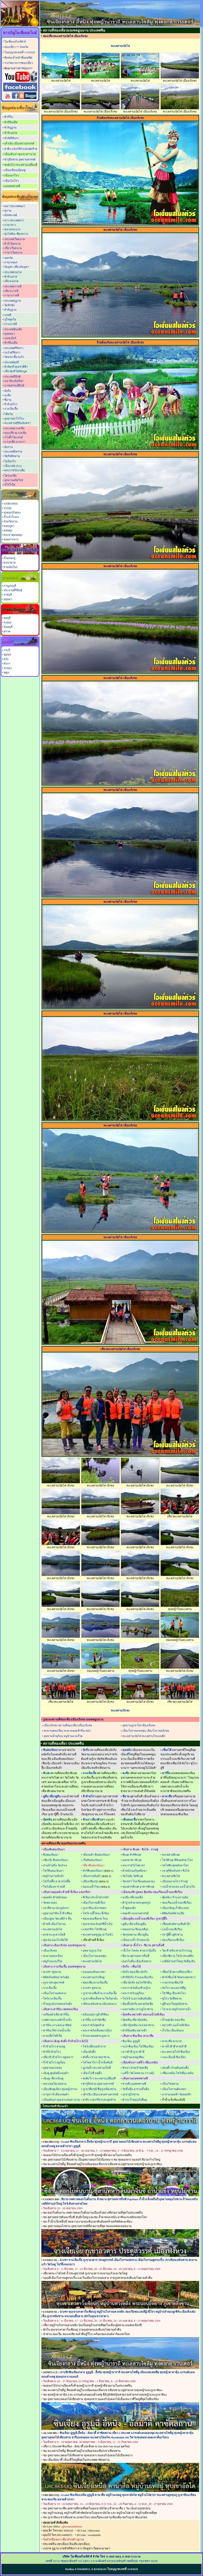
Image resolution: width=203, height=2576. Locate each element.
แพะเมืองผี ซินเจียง (174, 2057)
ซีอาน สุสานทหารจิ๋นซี (135, 1956)
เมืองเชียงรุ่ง (90, 1881)
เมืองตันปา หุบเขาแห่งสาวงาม (61, 2099)
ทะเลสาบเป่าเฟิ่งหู (93, 1977)
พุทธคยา (9, 333)
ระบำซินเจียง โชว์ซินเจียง (138, 2046)
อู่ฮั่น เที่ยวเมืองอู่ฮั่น (134, 1924)
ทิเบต (46, 1773)
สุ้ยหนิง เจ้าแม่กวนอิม (175, 1897)
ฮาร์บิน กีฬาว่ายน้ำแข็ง (57, 2030)
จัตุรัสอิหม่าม (12, 456)
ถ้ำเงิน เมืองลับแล (173, 2030)
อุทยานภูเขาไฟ (92, 1950)
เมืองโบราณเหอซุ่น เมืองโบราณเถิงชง (145, 1730)
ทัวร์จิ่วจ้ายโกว (52, 2051)
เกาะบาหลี (10, 324)
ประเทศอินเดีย (13, 329)
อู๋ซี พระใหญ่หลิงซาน (174, 2003)
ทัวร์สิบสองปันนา (93, 1870)
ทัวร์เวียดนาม (12, 243)
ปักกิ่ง (7, 390)
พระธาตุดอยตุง (13, 534)
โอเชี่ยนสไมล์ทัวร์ (15, 41)
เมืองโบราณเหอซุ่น (94, 1956)
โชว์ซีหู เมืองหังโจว (174, 1993)
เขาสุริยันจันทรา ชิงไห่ (175, 1870)
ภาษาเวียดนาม (13, 252)
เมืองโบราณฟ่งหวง (54, 1993)
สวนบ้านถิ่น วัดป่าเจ (55, 1865)
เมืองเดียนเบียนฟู (14, 170)
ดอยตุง (8, 530)
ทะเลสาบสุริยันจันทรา (17, 423)
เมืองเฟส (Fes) (13, 465)
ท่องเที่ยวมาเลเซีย (15, 432)
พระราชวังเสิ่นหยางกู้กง (97, 2030)
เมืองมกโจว (11, 175)
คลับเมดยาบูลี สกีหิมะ (96, 2014)
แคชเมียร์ (10, 338)
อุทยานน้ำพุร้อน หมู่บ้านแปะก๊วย (63, 1736)
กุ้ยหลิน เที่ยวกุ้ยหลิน (134, 2019)
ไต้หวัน (8, 414)
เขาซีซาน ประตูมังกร (56, 1908)
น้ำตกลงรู (9, 558)
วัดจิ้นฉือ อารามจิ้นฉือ (135, 2089)
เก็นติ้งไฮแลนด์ (13, 437)
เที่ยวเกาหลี (11, 291)
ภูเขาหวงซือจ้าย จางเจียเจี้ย (100, 1993)
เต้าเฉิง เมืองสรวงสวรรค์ (19, 143)
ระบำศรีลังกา (12, 352)
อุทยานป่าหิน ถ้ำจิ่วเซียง (57, 1913)
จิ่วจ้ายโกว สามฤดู (54, 2046)
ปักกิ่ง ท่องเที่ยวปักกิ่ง (135, 1971)
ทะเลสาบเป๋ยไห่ (120, 46)
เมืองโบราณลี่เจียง (94, 1902)
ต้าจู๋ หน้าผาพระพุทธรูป (136, 1902)
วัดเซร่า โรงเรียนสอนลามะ (138, 1881)
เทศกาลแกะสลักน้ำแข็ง (57, 2019)
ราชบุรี (8, 594)
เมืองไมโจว (11, 180)
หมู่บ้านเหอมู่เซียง (133, 2057)
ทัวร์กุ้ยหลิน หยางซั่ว (134, 2030)
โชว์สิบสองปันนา (53, 1870)
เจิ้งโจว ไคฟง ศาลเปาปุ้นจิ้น (139, 1950)
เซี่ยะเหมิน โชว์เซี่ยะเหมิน (178, 2073)
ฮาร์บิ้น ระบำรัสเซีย (94, 2019)
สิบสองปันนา (50, 1749)
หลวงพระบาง (12, 229)
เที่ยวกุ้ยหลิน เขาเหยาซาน (138, 2025)
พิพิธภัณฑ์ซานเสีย (173, 1913)
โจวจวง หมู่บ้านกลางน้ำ (176, 2009)
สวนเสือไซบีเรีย (52, 2035)
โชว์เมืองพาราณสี (54, 1886)
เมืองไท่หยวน (170, 2083)
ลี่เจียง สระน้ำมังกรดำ (96, 1897)
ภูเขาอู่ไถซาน (130, 2094)
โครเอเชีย (10, 475)
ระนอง (8, 668)
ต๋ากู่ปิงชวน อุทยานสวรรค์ (19, 159)
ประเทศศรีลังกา (13, 348)
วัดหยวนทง (50, 1902)
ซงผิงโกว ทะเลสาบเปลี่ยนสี (20, 164)
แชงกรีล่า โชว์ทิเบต (95, 1929)
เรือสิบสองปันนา (92, 1860)
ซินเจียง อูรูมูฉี (131, 2041)
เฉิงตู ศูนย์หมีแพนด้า (55, 2073)
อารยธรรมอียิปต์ (14, 385)
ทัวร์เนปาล (10, 132)
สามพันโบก (10, 567)
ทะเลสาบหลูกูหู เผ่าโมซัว (98, 1934)
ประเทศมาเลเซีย (14, 428)
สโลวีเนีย (9, 484)
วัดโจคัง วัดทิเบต (132, 1876)
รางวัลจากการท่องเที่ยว (18, 63)
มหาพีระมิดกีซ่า (13, 381)
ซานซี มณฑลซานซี (134, 2083)
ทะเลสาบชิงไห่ (171, 1876)
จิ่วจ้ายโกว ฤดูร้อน (54, 2062)
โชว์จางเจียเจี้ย (52, 1998)
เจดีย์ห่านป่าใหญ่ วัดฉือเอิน (178, 1961)
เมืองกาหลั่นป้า (92, 1876)
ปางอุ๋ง (8, 508)
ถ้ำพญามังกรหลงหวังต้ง (57, 2003)
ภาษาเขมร (10, 262)
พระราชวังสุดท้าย (93, 2025)
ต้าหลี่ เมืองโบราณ (54, 1924)
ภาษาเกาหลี (11, 295)
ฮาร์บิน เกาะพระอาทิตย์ (57, 2025)
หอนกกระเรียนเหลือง (135, 1929)
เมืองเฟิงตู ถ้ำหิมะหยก (175, 1908)
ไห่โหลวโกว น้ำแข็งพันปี (97, 2062)
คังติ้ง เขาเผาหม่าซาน (96, 2057)
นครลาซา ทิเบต (132, 1860)
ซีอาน (7, 399)
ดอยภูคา (9, 526)
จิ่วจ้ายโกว (10, 404)
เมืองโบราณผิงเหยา (174, 2089)
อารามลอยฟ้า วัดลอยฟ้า (176, 2094)
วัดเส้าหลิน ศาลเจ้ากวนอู (177, 1950)
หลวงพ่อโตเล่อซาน (55, 2083)
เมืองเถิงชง (50, 1950)
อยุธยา (8, 599)
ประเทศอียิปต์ (12, 376)
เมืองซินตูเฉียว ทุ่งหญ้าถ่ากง (60, 2089)
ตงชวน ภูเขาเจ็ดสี (54, 1934)
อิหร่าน (8, 447)
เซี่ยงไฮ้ (166, 1749)
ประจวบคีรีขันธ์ (13, 590)
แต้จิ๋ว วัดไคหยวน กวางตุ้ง (138, 2073)
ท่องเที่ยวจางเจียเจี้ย (95, 1982)
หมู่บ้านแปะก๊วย (52, 1961)
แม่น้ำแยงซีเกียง (172, 1929)
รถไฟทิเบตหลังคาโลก (175, 1865)
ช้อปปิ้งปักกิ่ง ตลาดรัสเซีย (137, 2003)
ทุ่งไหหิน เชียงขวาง (16, 233)
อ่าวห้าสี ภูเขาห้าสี (133, 2051)
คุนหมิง (127, 1749)
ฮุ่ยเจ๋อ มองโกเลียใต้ (55, 1940)
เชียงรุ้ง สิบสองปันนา (55, 1860)
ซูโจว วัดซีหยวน (172, 1998)
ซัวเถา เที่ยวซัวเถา (94, 1819)
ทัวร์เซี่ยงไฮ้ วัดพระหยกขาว (179, 1977)
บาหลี (7, 315)
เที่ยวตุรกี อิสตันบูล (15, 371)
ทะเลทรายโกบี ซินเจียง (176, 2051)
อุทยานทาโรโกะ (14, 418)
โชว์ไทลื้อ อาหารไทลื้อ (56, 1881)
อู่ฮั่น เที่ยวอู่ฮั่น (52, 1796)
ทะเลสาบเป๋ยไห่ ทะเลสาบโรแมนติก (143, 1736)
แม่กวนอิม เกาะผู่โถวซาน (137, 2009)
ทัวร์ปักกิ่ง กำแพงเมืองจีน (137, 1977)
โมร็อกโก (10, 461)
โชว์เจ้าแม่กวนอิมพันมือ (137, 1998)
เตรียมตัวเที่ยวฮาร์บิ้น (56, 2014)
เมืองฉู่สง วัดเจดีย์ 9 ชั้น (57, 1918)
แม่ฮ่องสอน (11, 503)
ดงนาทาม (10, 562)
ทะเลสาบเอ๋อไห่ (52, 1929)
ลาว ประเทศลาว (14, 220)
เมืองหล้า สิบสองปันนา (96, 1854)
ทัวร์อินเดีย (10, 122)
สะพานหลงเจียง (53, 1956)
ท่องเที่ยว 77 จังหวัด (16, 47)
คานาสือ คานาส (171, 2041)
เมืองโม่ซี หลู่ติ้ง (92, 2073)
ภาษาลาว (10, 224)
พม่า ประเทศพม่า (14, 206)
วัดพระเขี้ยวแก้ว (14, 357)
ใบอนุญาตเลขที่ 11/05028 (19, 52)
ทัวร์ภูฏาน (10, 127)
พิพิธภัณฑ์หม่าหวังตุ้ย (56, 1977)
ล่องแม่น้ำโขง (91, 1886)
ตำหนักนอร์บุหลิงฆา (134, 1870)
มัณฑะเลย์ (10, 215)
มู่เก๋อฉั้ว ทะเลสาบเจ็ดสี (97, 2067)
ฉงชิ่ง (7, 395)
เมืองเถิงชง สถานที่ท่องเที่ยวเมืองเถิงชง (68, 1725)
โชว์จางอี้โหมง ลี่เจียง (96, 1913)
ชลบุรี (7, 618)
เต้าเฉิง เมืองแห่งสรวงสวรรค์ (100, 2094)
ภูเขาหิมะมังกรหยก (94, 1908)
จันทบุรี (8, 627)
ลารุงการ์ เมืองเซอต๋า (56, 2094)
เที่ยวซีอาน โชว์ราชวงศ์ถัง (178, 1956)
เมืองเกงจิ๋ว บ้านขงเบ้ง (135, 1940)
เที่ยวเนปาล (11, 281)
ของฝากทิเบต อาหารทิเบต (138, 1886)
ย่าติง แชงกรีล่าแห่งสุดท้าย (20, 148)
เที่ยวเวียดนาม (13, 248)
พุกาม (7, 210)
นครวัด (8, 257)
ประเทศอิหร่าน (13, 451)
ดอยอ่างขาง (11, 539)
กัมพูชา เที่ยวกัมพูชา (16, 266)
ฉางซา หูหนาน (52, 1971)
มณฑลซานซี (12, 186)
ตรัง (6, 659)
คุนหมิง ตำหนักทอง (55, 1897)
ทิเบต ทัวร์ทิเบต (131, 1854)
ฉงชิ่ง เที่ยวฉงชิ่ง (132, 1897)
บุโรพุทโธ (10, 319)
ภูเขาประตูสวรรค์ (53, 1982)
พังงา (7, 663)
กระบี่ (7, 650)
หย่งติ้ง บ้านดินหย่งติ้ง (175, 2067)
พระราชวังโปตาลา (133, 1865)
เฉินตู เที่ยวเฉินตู (53, 2078)
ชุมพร (7, 654)
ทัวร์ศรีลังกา (11, 138)
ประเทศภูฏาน (12, 300)
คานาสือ (167, 1796)
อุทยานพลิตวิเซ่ (13, 480)
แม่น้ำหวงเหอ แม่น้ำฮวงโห (178, 1886)
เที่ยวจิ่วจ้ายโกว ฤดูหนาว (58, 2057)
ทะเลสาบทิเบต (171, 1854)
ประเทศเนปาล (13, 272)
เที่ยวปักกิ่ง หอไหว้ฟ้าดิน (137, 1982)
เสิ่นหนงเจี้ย (129, 1819)
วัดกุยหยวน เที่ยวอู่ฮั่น (135, 1934)
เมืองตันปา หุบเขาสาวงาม (20, 154)
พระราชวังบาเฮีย (14, 470)
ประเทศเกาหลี (13, 286)
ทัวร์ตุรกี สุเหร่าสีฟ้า (16, 366)
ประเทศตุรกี (11, 362)
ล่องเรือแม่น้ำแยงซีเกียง (176, 1902)
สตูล (6, 672)
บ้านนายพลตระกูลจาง (96, 2035)
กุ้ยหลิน (47, 1819)
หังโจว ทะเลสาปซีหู (174, 1987)
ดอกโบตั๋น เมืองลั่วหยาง (136, 1961)
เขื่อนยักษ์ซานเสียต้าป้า (176, 1924)
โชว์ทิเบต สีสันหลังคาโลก (177, 1860)
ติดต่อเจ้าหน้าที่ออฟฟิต (18, 57)
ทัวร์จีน (8, 116)
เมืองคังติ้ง (89, 2051)
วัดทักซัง (9, 305)
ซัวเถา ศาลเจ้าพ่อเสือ (135, 2067)
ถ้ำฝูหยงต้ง (129, 1908)
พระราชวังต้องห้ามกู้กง (136, 1987)
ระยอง (8, 622)
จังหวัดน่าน (10, 521)
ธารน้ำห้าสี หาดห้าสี (174, 2046)
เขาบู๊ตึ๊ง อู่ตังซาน (172, 1934)
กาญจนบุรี (10, 585)
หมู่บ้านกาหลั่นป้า (53, 1876)
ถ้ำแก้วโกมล (11, 517)
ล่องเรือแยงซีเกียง (173, 1940)
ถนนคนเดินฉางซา (94, 1971)
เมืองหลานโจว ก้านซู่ (175, 1881)
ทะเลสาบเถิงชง (120, 1710)
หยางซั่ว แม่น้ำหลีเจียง (176, 2025)
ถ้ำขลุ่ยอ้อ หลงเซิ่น (173, 2019)
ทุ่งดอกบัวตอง (12, 512)
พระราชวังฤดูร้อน (133, 1993)
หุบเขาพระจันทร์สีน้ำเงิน (97, 1924)
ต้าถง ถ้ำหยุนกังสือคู (134, 2099)
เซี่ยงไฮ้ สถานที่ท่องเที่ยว (177, 1971)
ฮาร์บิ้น (166, 1773)
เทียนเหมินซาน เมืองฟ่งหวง (100, 2003)
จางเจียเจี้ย (11, 408)
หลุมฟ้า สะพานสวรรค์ (135, 1913)
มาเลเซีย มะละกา (15, 441)
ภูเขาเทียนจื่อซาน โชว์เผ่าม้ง (100, 1998)
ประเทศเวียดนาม (14, 239)
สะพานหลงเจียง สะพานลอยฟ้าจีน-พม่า (67, 1730)
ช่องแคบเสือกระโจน (95, 1918)
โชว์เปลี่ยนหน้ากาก (94, 2046)
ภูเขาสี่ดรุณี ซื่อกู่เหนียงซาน (99, 2089)
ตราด (7, 631)
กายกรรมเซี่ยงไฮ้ (172, 1982)
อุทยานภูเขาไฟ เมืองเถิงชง (138, 1725)
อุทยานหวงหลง (52, 2067)
